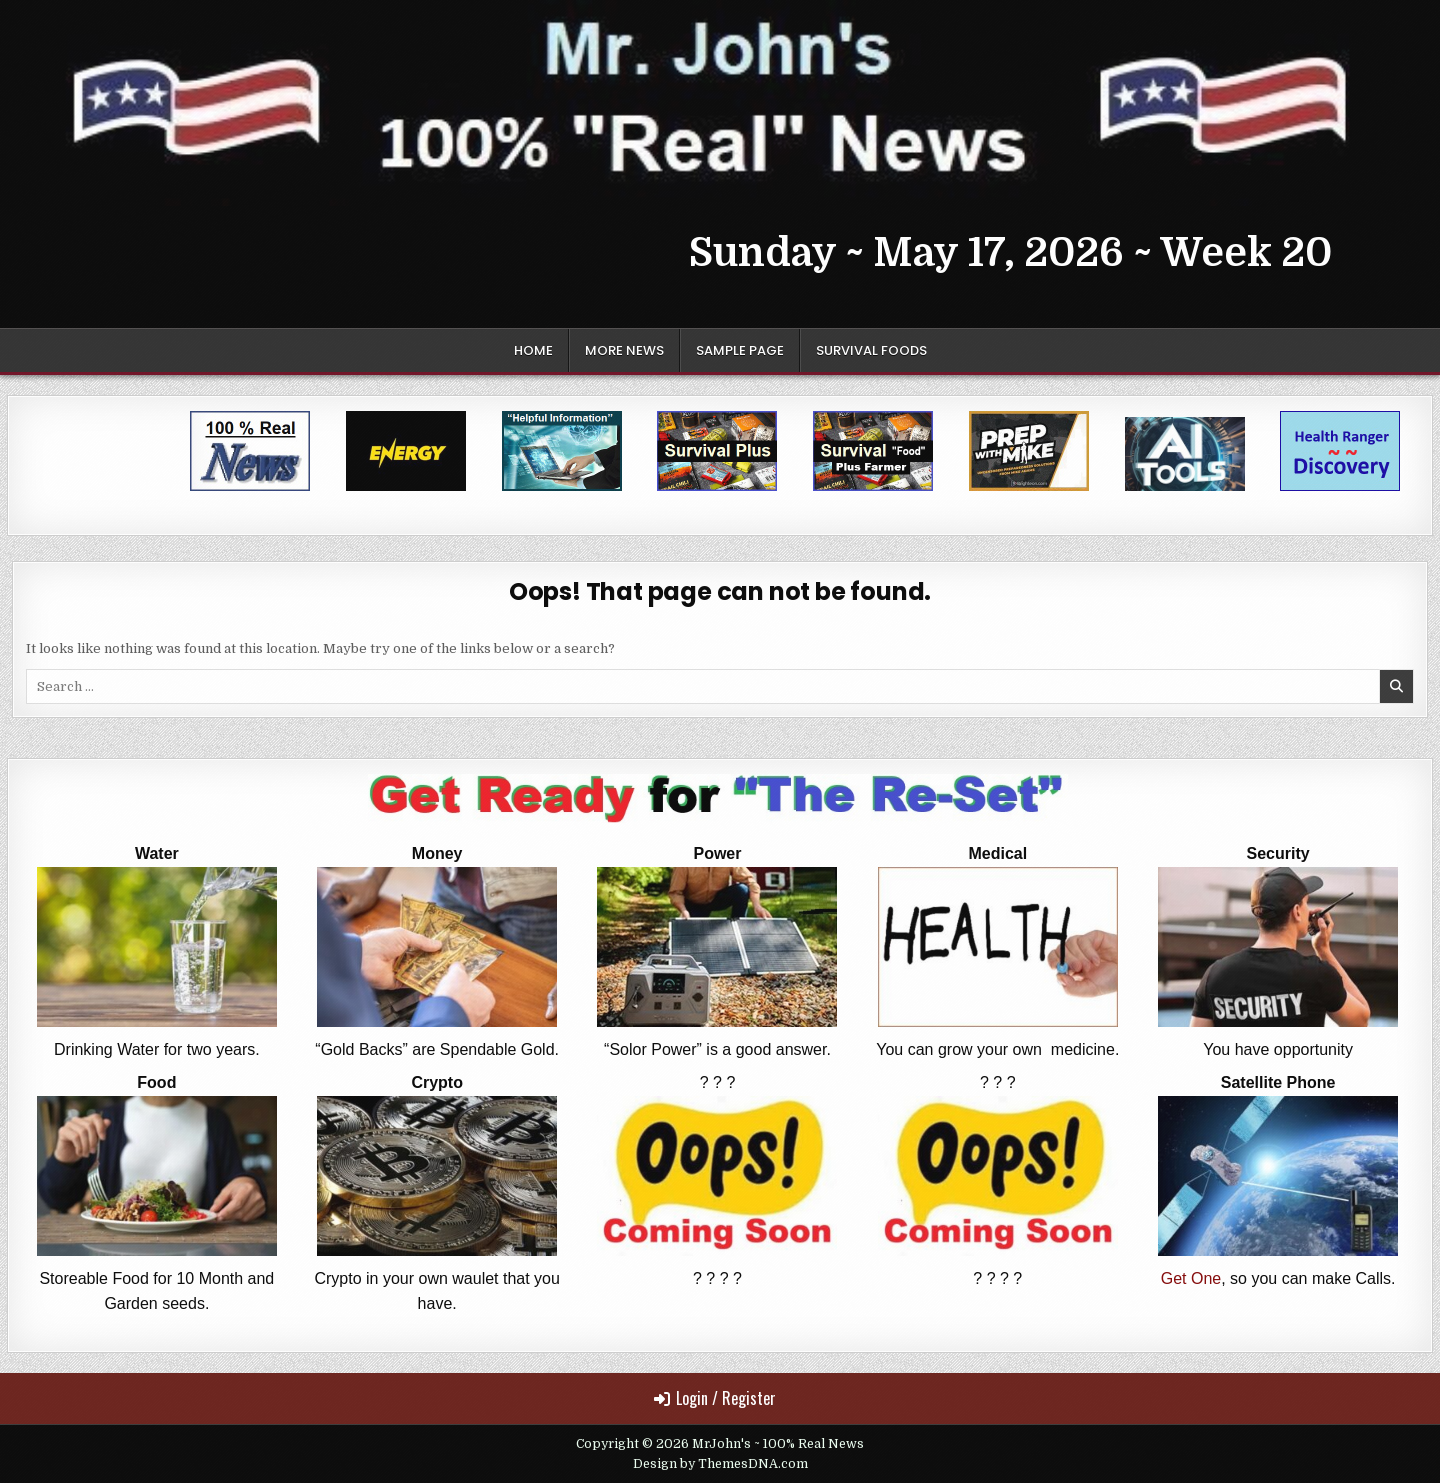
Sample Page (740, 350)
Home (533, 350)
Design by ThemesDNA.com (720, 1464)
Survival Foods (871, 350)
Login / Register (715, 1398)
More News (624, 350)
